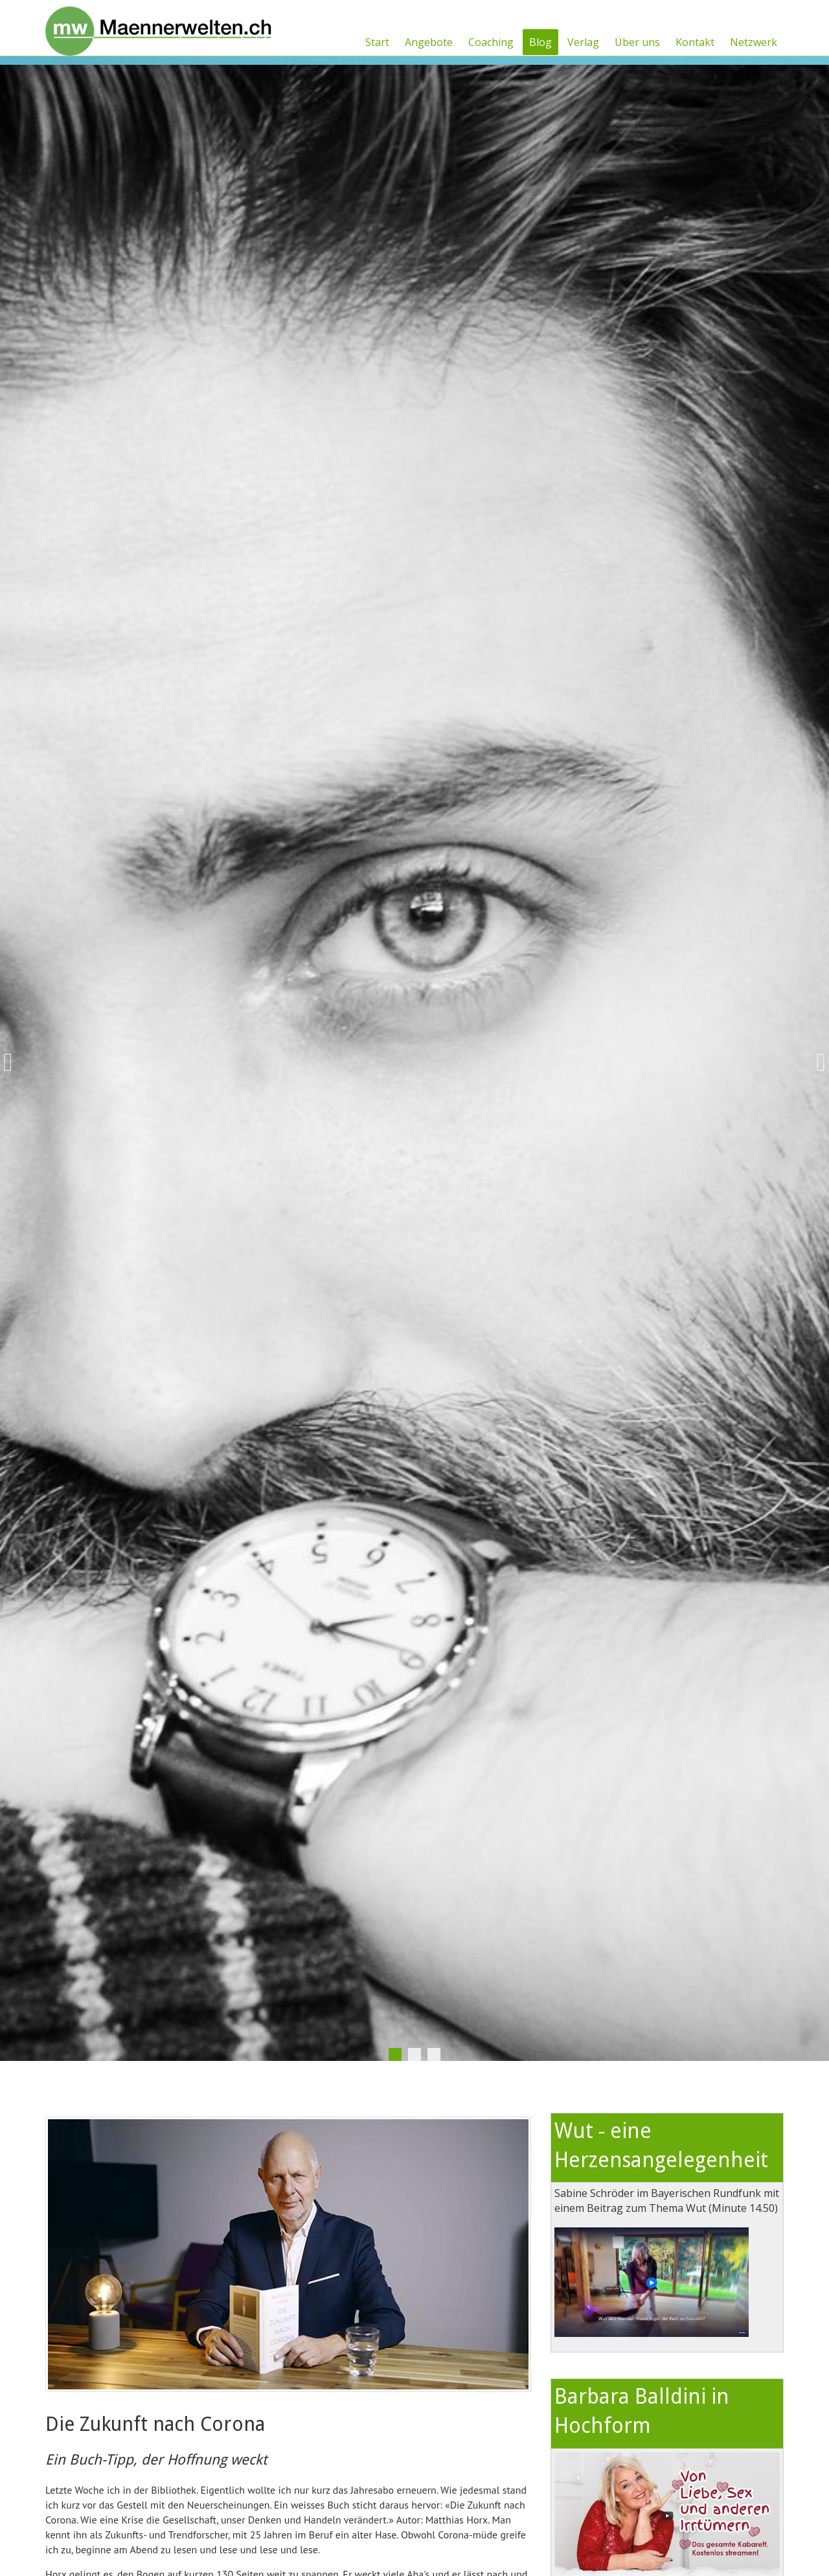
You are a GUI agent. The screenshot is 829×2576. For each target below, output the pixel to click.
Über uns (637, 42)
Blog (540, 42)
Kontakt (695, 42)
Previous (13, 1062)
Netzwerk (753, 42)
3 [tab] (433, 2054)
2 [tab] (414, 2054)
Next (816, 1062)
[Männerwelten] (158, 26)
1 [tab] (395, 2054)
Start (377, 42)
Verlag (583, 42)
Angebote (429, 42)
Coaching (491, 42)
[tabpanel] (414, 1063)
